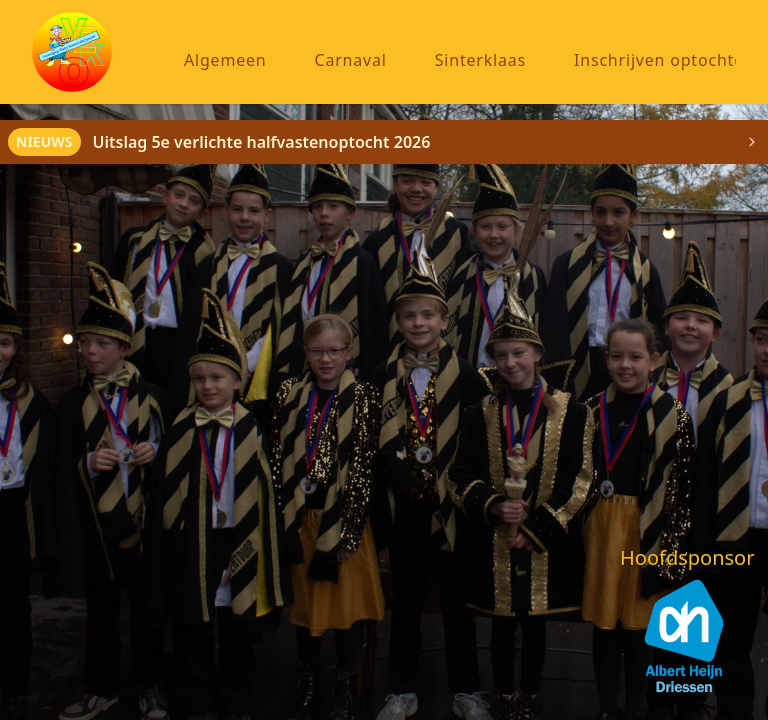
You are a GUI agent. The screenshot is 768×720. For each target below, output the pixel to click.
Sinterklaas (480, 60)
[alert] (384, 142)
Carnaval (351, 60)
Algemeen (225, 60)
